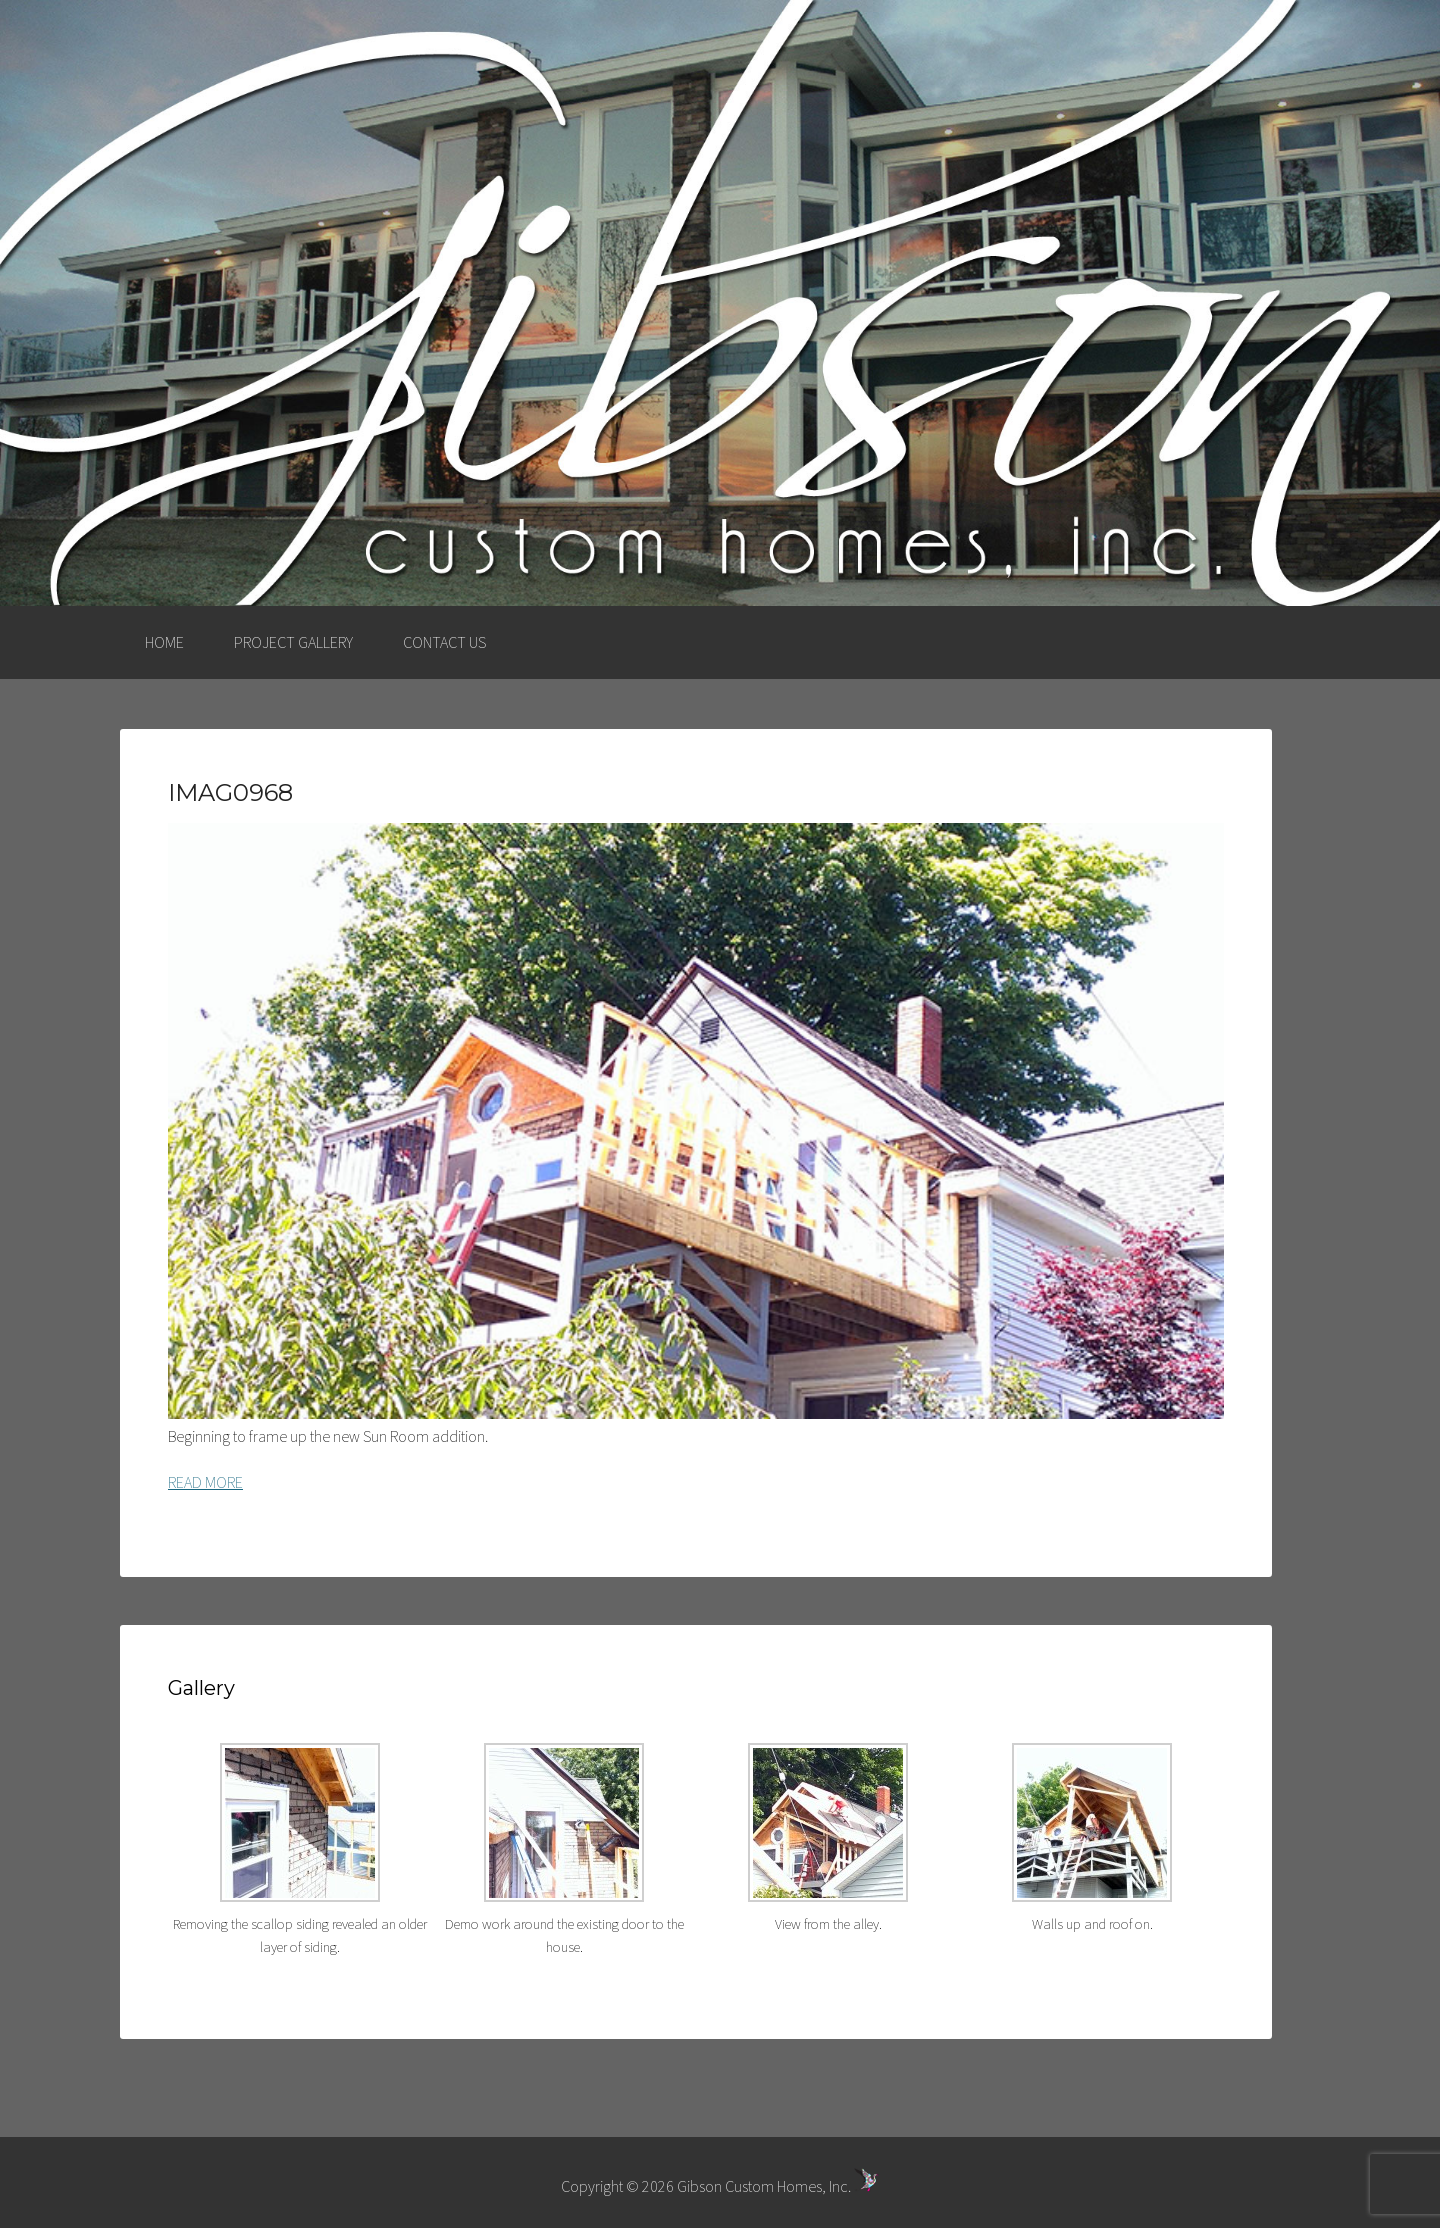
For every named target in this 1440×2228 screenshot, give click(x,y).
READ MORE (205, 1482)
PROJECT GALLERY (293, 642)
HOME (164, 642)
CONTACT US (444, 642)
